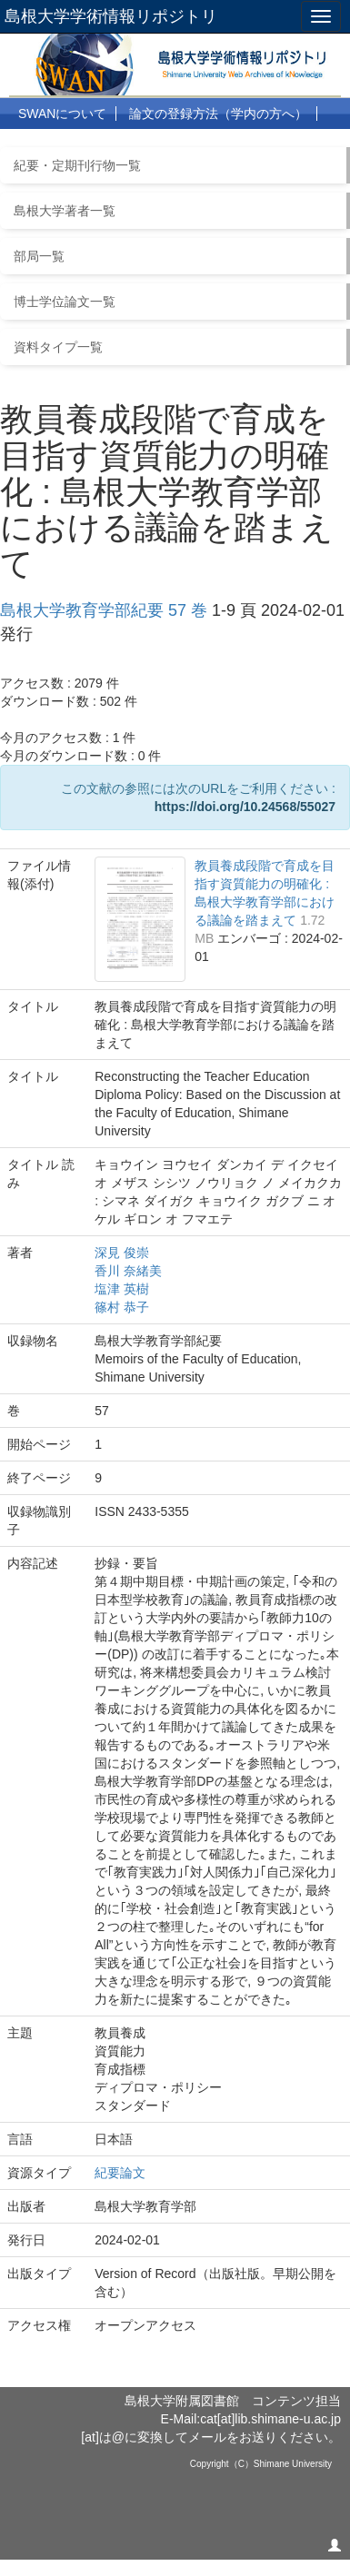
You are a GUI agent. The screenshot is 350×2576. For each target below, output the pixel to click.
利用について (56, 145)
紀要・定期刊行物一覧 (77, 165)
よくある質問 (155, 145)
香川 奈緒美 (128, 1270)
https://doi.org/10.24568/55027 (245, 806)
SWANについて (62, 113)
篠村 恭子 (122, 1307)
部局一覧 (39, 256)
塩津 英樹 (122, 1289)
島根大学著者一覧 (64, 210)
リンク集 (241, 145)
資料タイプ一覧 (58, 347)
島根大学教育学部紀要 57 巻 (103, 610)
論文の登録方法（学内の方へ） (218, 113)
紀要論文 (120, 2172)
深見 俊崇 (122, 1252)
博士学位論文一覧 (64, 301)
